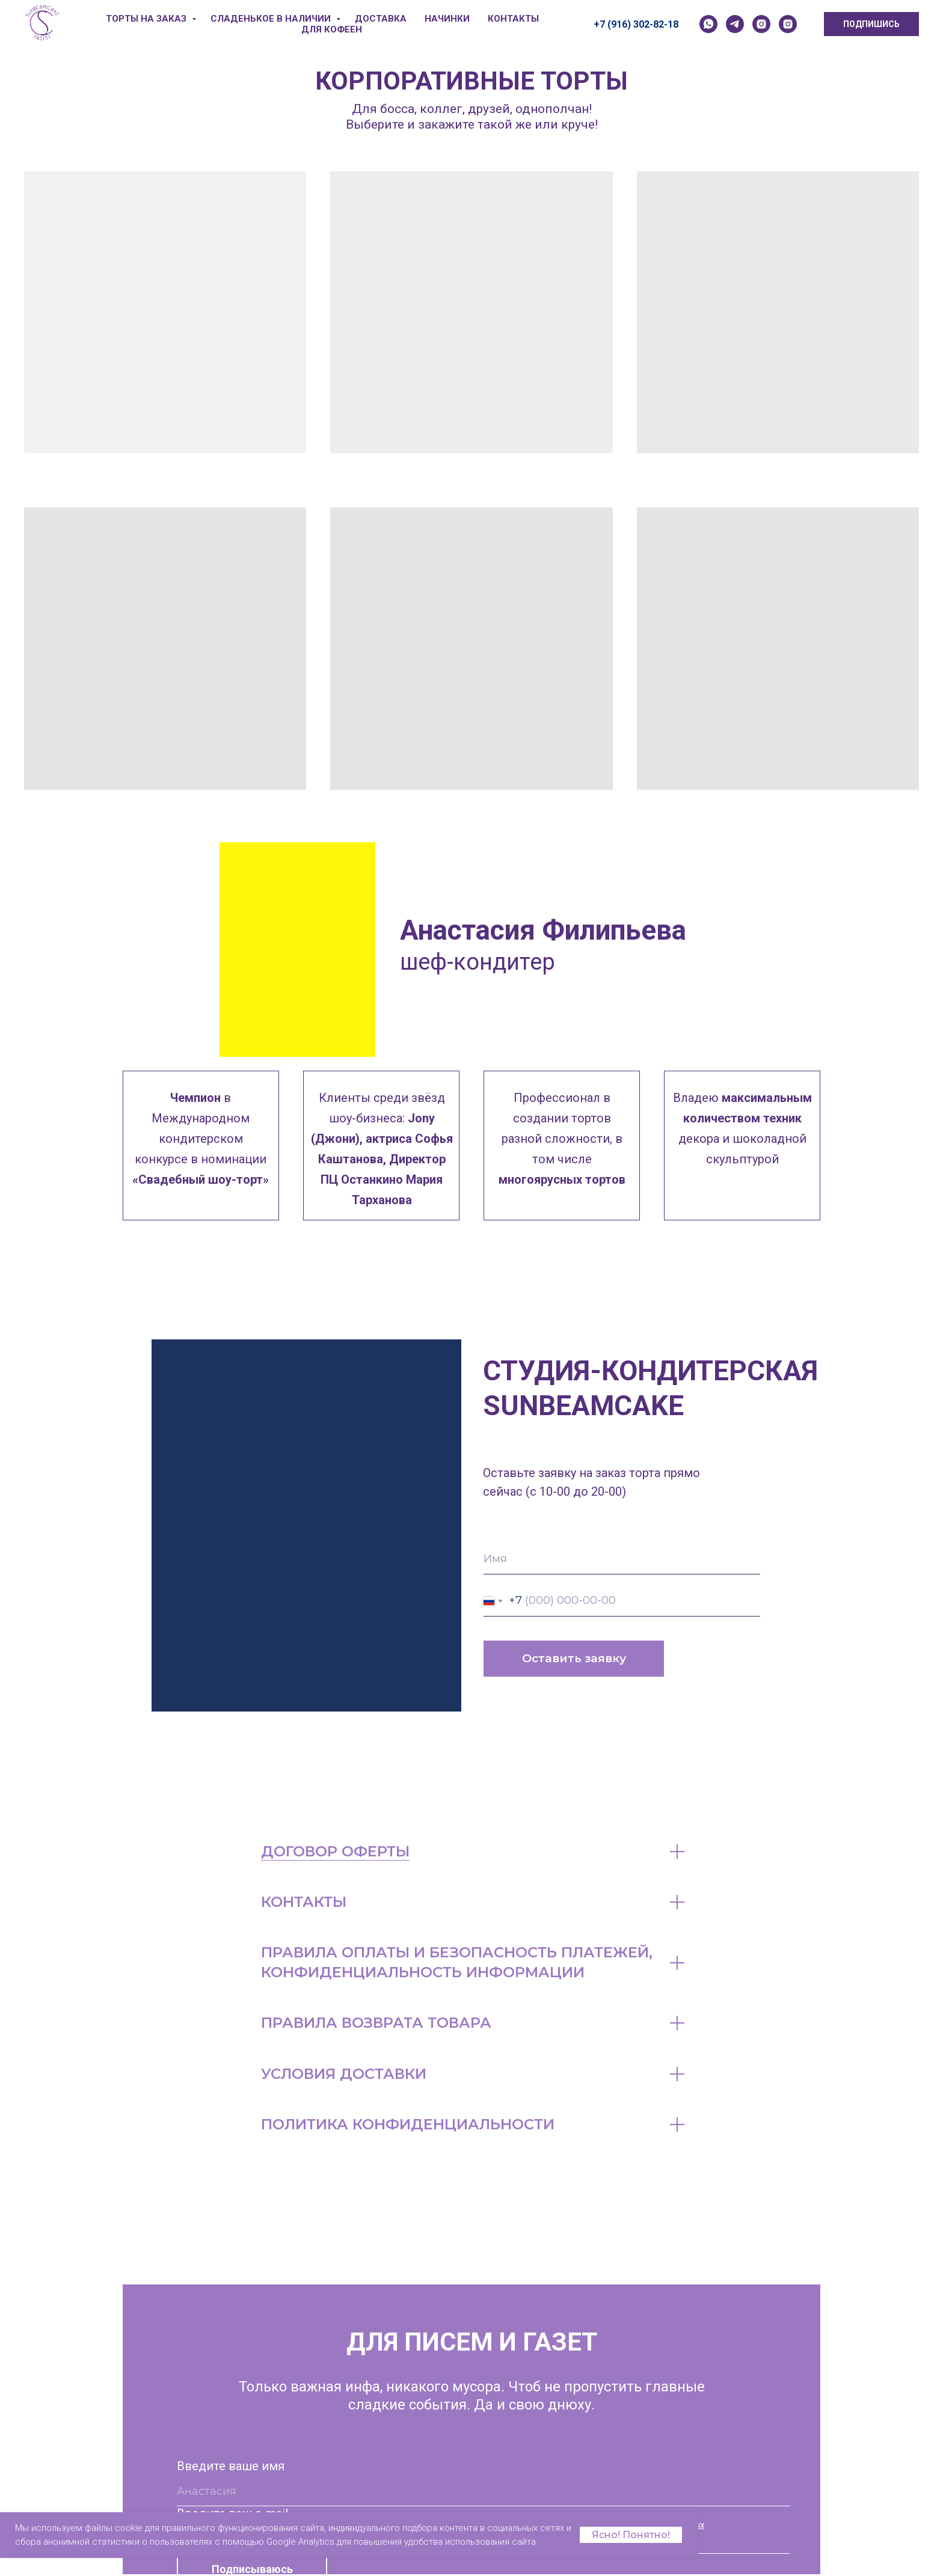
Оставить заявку (574, 1658)
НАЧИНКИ (447, 18)
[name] (622, 1559)
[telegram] (735, 24)
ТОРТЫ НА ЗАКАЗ (147, 18)
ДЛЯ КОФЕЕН (331, 29)
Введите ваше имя (230, 2466)
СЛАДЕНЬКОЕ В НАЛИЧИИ (271, 18)
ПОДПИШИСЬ (871, 24)
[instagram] (761, 24)
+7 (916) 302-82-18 (636, 24)
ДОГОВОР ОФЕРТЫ (335, 1851)
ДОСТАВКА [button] (381, 18)
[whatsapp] (708, 24)
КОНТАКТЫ (513, 18)
